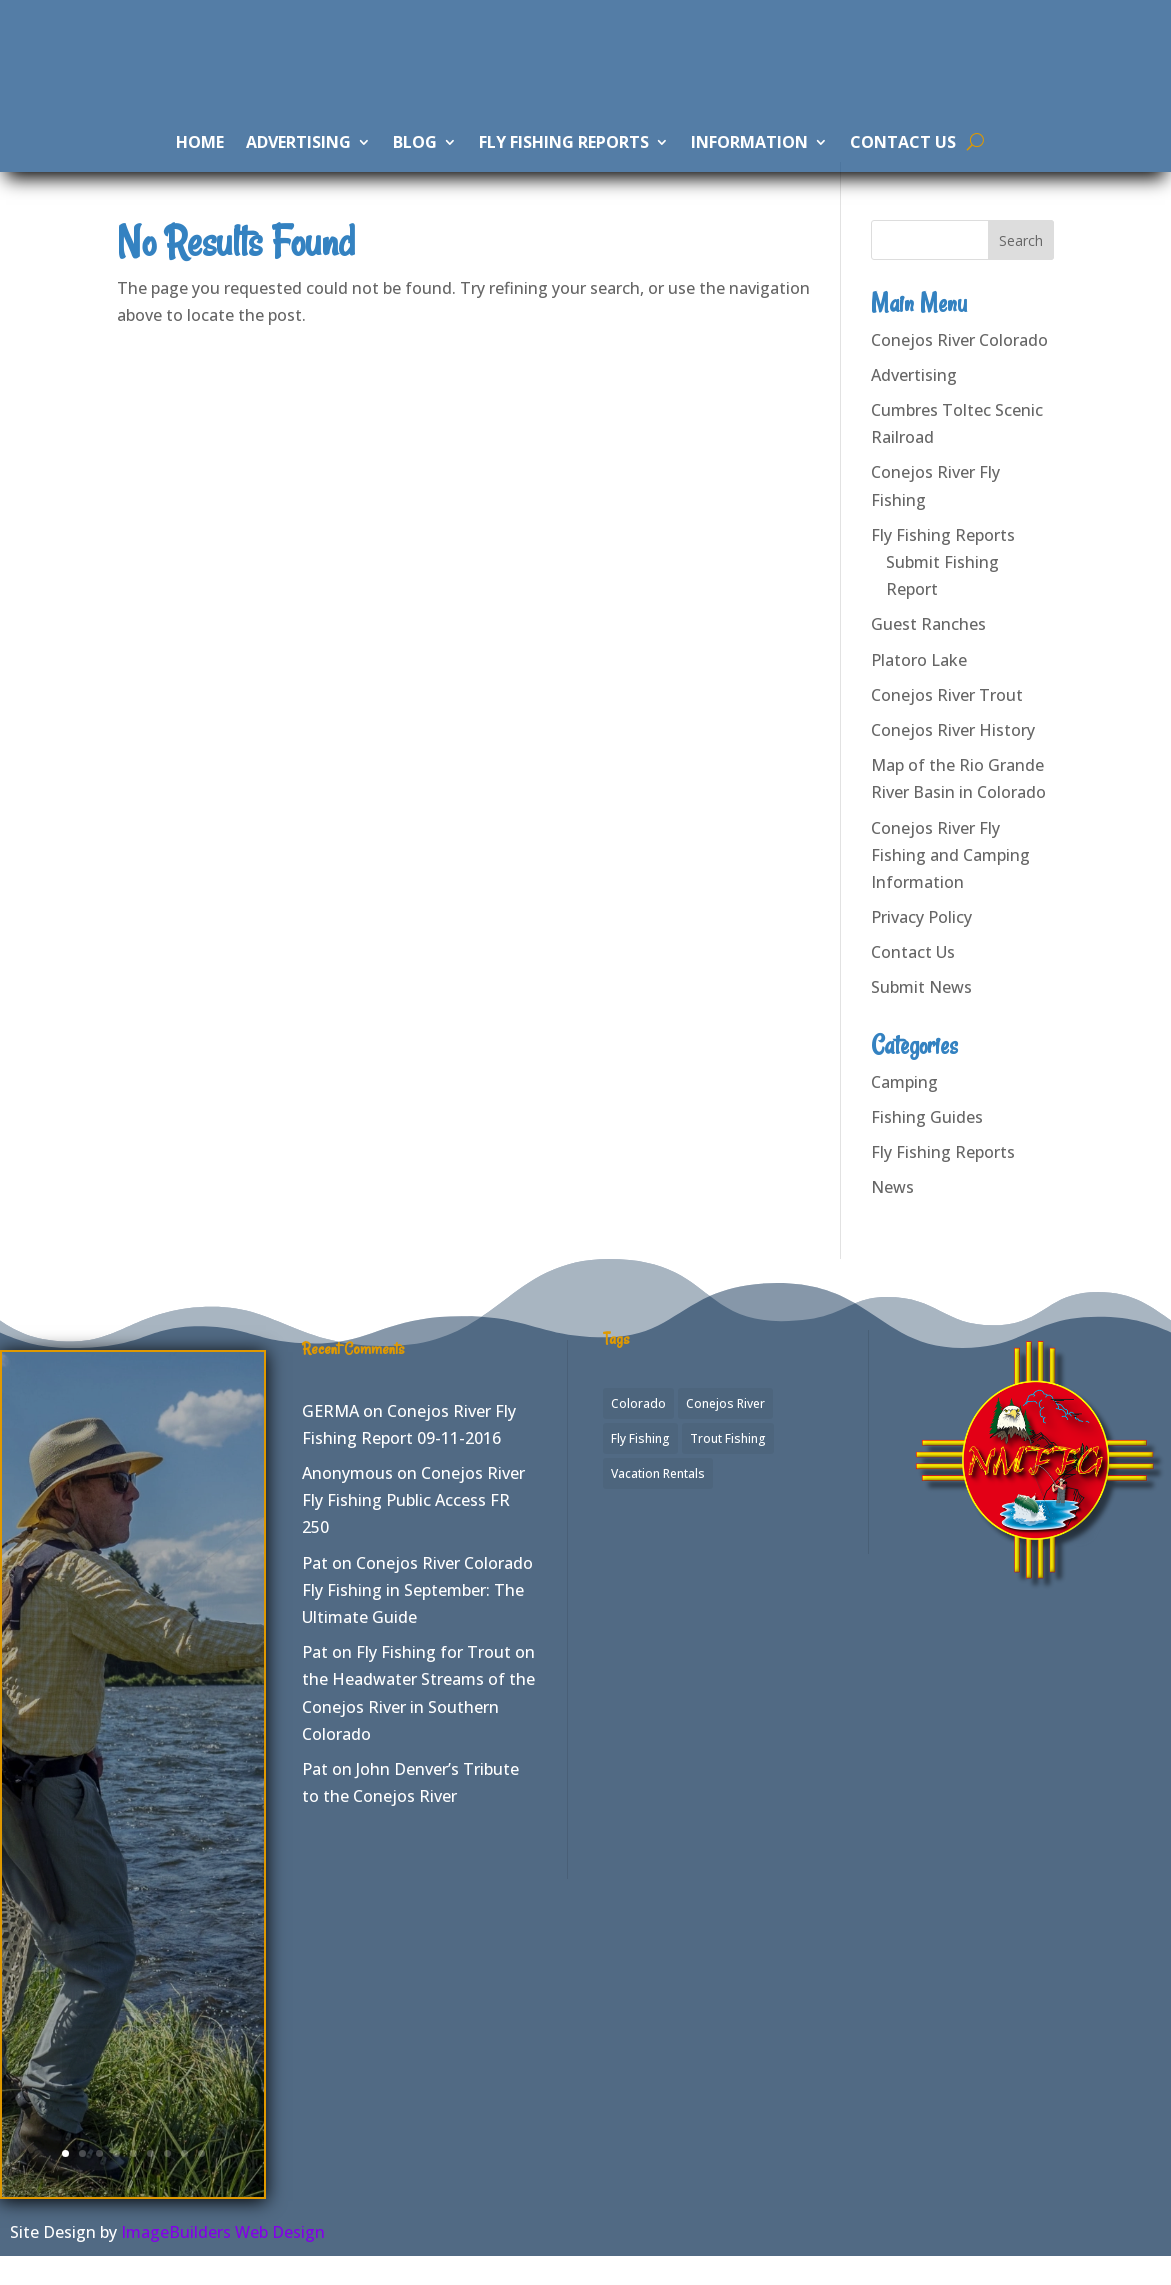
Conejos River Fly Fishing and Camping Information (950, 883)
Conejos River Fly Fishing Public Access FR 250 (413, 1528)
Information (749, 162)
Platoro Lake (919, 688)
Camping (904, 1110)
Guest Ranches (928, 653)
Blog (415, 162)
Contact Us (903, 162)
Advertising (298, 162)
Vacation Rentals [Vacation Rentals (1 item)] (658, 1501)
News (892, 1216)
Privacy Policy (921, 945)
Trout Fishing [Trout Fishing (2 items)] (728, 1466)
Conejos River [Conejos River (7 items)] (725, 1431)
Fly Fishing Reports (564, 162)
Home (200, 162)
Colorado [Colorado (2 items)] (638, 1431)
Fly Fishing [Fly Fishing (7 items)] (640, 1466)
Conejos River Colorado (959, 368)
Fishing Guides (927, 1145)
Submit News (921, 1016)
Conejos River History (953, 758)
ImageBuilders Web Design (223, 2260)
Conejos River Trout (947, 723)
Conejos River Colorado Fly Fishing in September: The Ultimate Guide (417, 1618)
